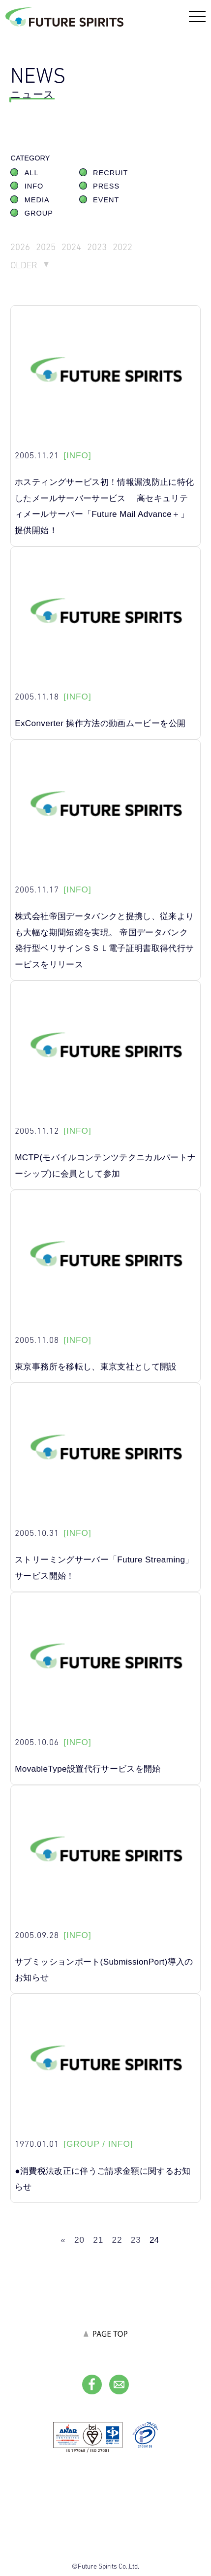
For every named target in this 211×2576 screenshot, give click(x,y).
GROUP (39, 213)
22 (117, 2240)
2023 (97, 247)
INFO (34, 186)
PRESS (106, 186)
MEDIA (37, 200)
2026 (20, 247)
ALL (32, 173)
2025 (46, 247)
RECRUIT (110, 173)
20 (79, 2240)
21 (98, 2240)
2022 (122, 247)
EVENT (106, 200)
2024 (71, 247)
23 (136, 2240)
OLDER (23, 265)
